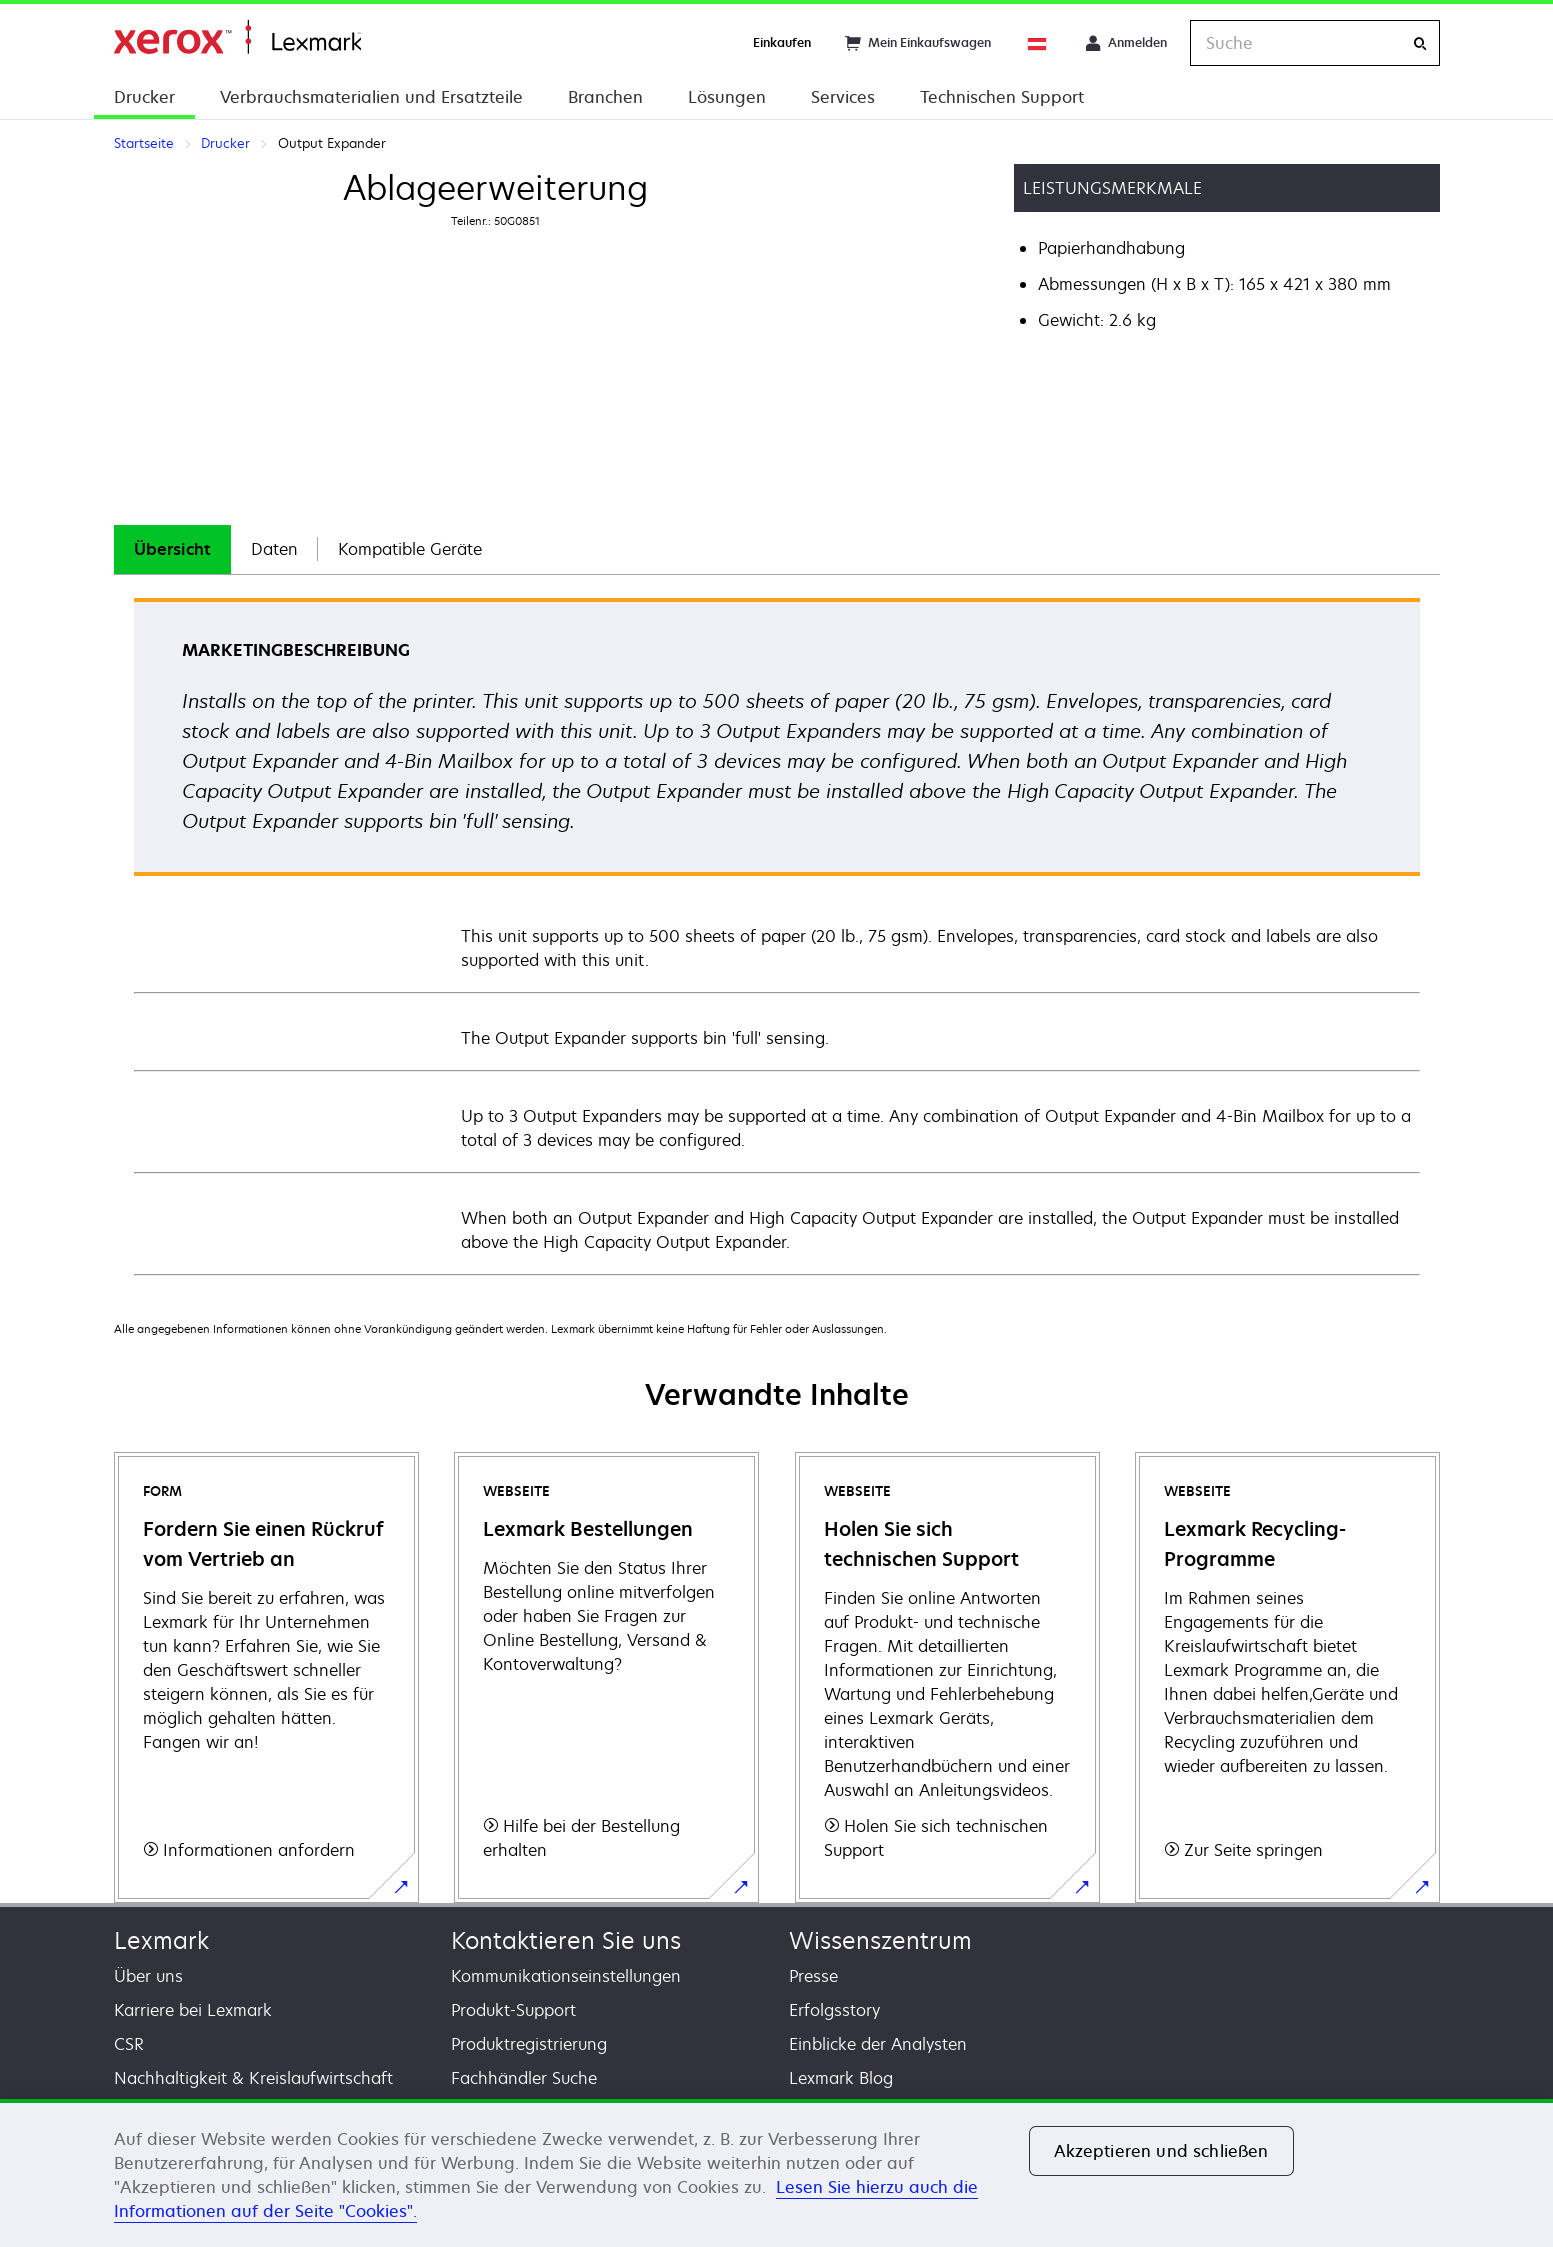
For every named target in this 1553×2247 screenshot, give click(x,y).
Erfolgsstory (834, 2010)
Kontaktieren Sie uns (566, 1940)
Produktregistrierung (529, 2044)
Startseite (237, 37)
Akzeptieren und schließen (1161, 2151)
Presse (813, 1976)
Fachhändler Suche (524, 2078)
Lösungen (727, 97)
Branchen (605, 97)
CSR (129, 2044)
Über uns (148, 1976)
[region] (776, 2173)
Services (843, 97)
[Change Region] (1038, 43)
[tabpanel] (777, 935)
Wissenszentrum (880, 1940)
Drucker (144, 97)
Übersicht (172, 549)
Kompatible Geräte (410, 549)
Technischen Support (1002, 97)
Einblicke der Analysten (878, 2044)
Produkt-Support (513, 2010)
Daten (274, 549)
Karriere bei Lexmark (193, 2010)
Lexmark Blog (841, 2078)
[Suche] (1420, 43)
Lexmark (161, 1940)
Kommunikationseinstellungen (566, 1976)
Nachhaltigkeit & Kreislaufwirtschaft (253, 2078)
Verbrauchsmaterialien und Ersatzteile (371, 97)
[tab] (172, 549)
